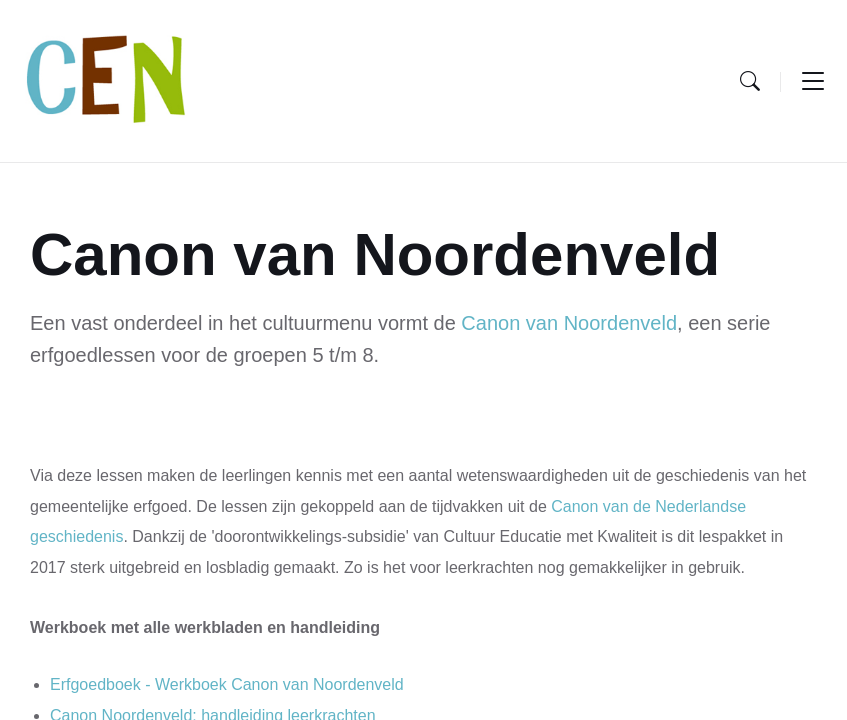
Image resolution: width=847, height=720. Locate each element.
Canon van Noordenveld (569, 323)
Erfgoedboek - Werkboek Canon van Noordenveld (227, 684)
